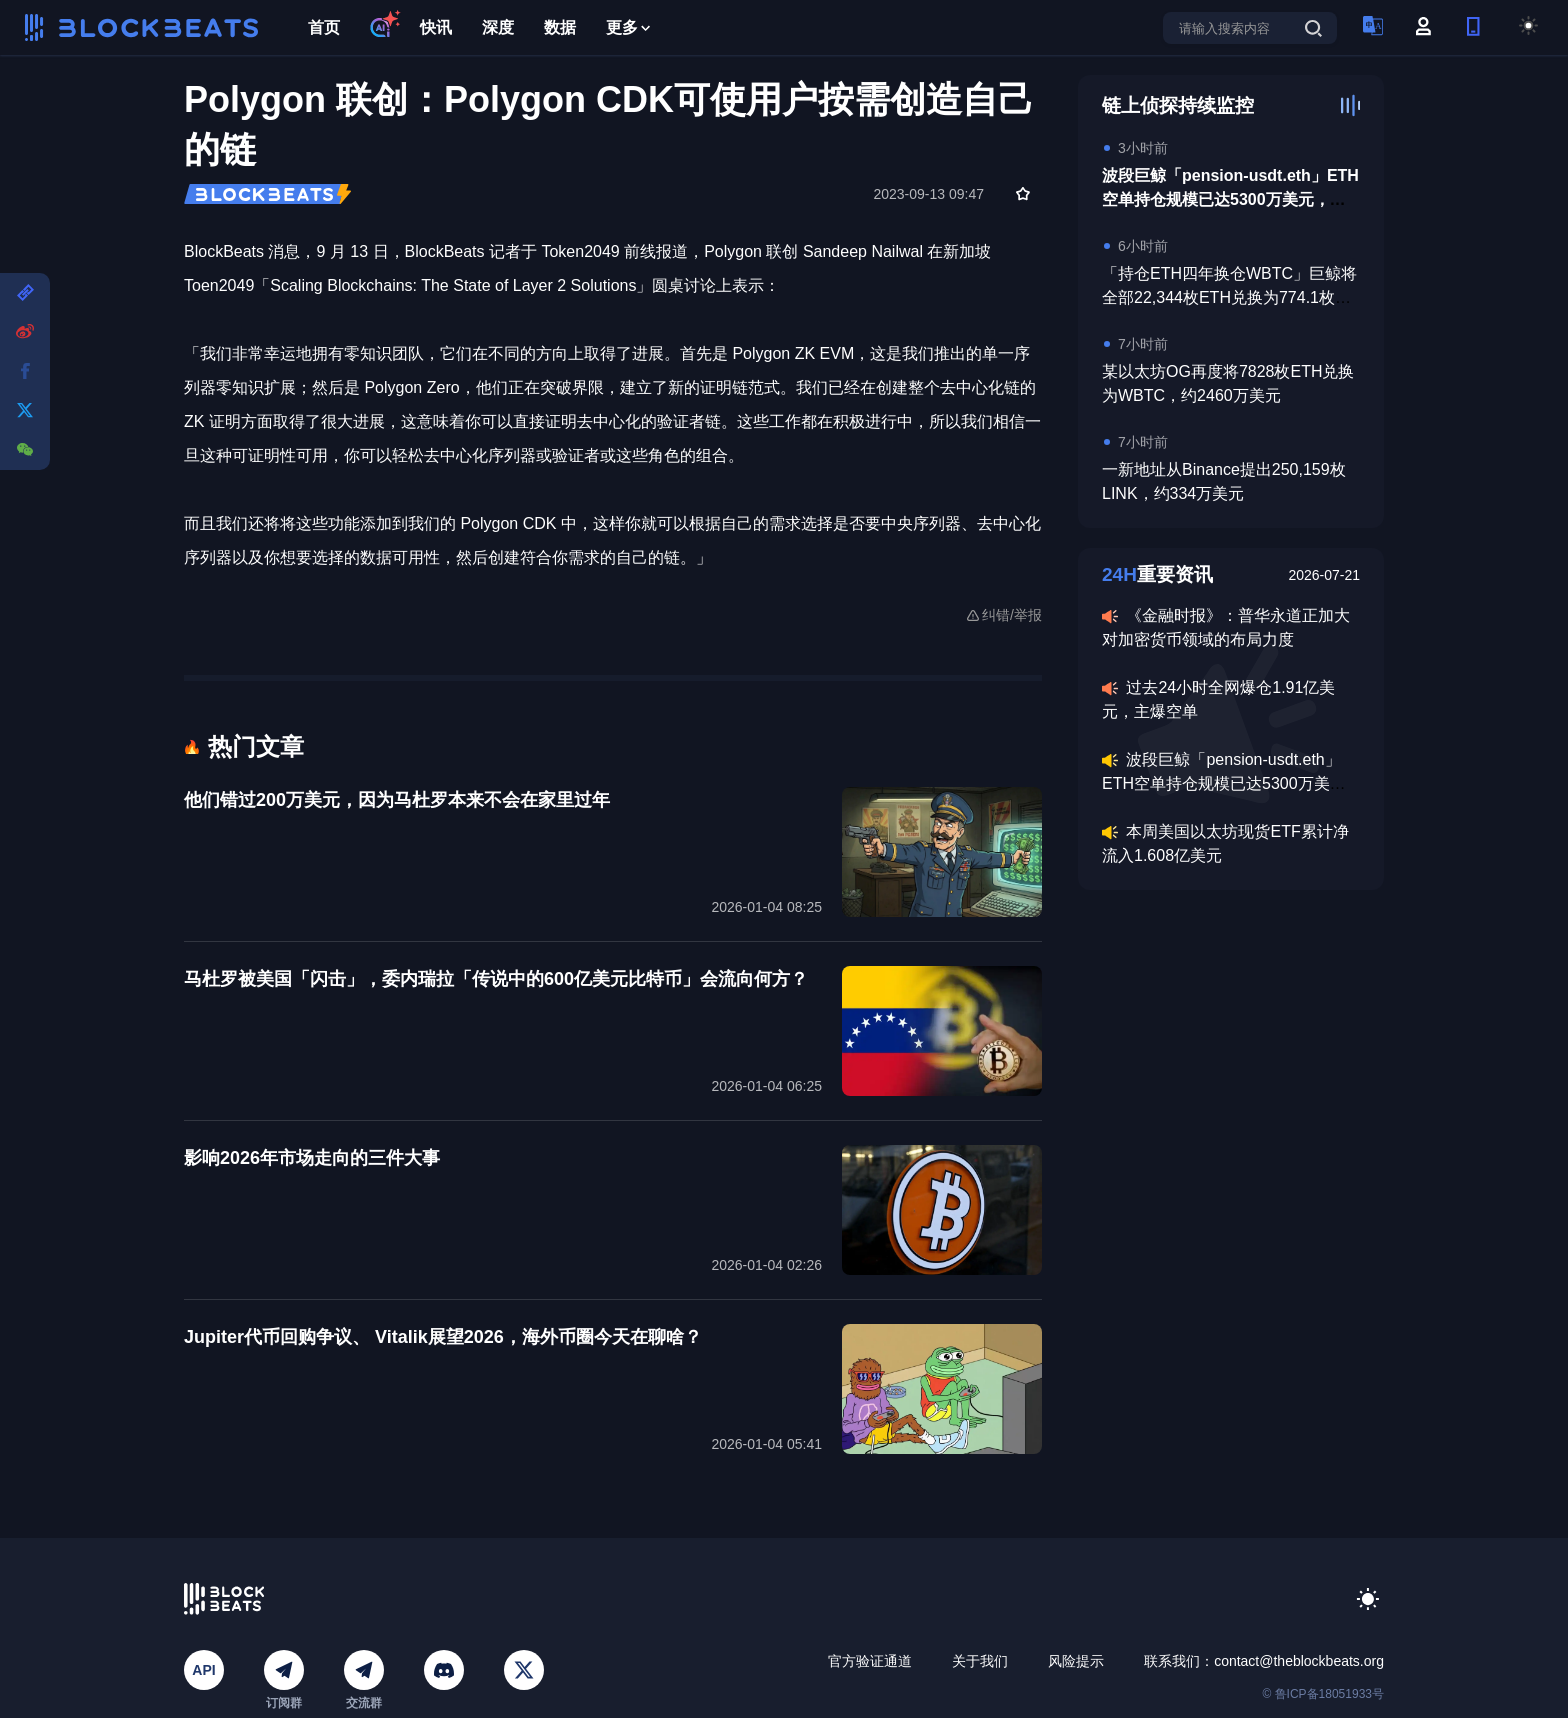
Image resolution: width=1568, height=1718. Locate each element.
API (203, 1670)
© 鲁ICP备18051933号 (1323, 1694)
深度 (498, 27)
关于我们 (980, 1661)
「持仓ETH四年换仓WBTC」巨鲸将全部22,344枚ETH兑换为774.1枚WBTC (1229, 297)
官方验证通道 (870, 1661)
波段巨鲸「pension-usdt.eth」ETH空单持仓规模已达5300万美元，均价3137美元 (1230, 199)
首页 (324, 27)
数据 (560, 27)
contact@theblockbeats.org (1299, 1661)
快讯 (436, 27)
